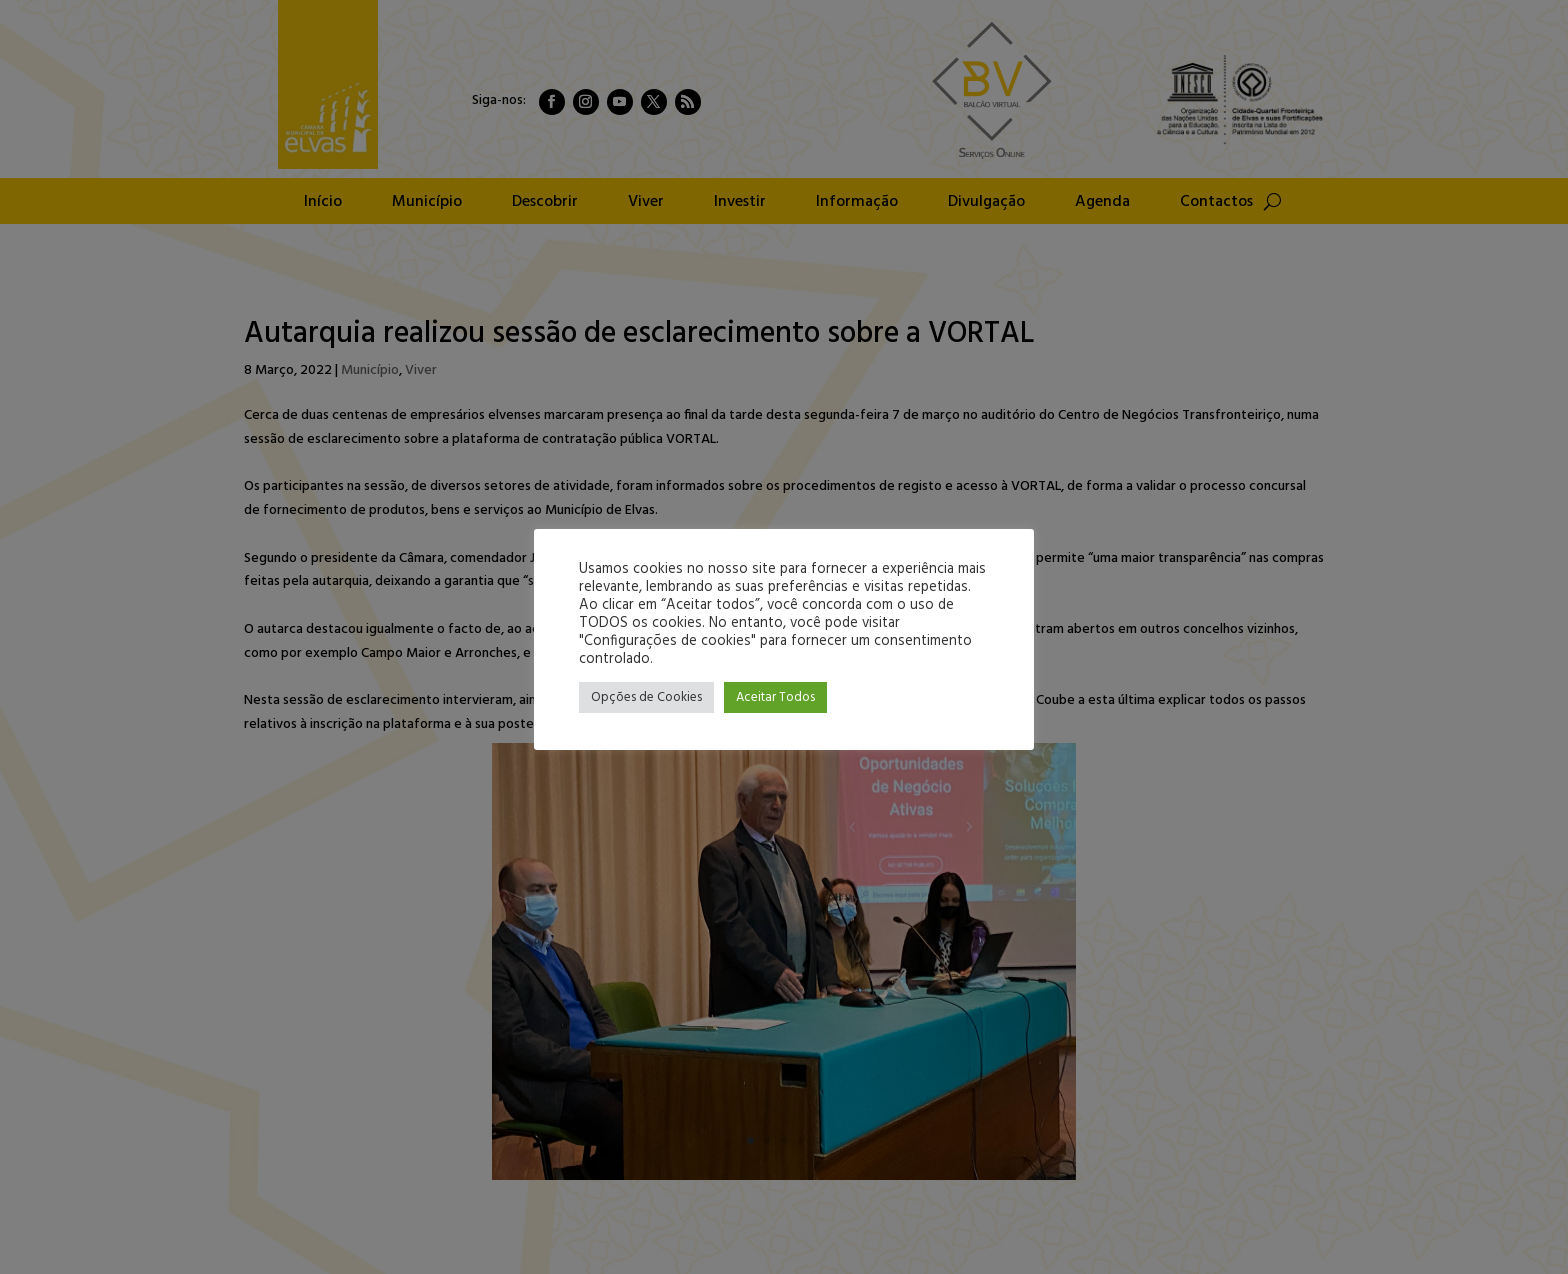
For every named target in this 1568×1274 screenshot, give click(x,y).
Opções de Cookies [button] (646, 697)
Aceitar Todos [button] (775, 697)
